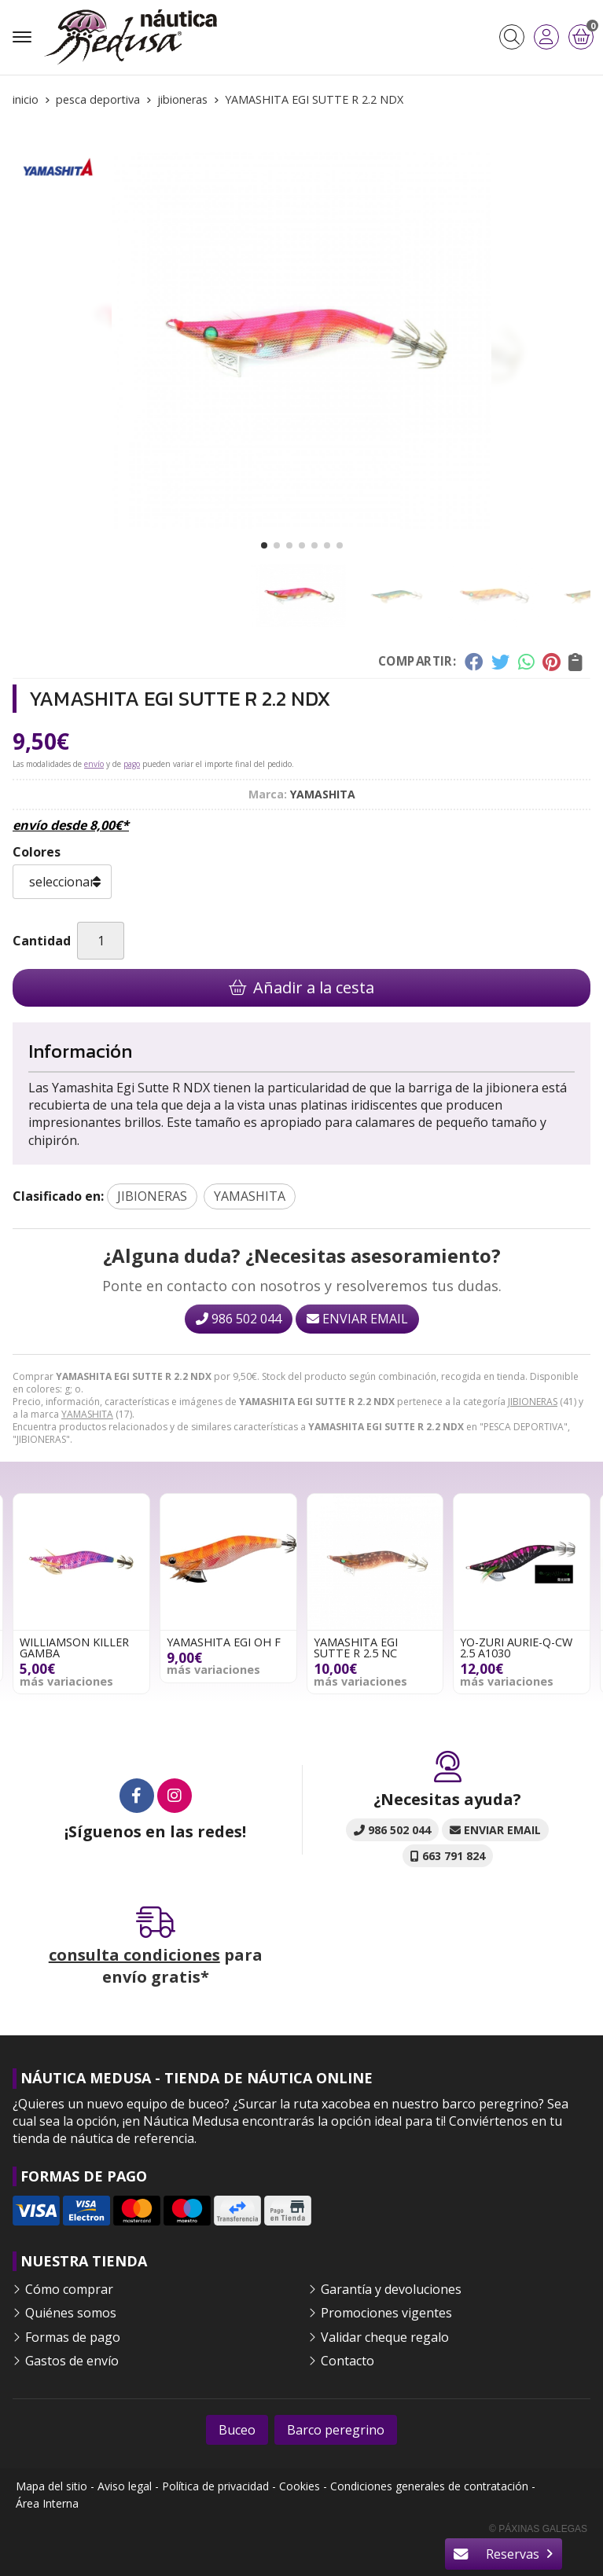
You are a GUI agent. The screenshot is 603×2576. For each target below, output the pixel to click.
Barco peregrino (335, 2429)
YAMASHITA (87, 1414)
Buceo (237, 2429)
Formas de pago (72, 2337)
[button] (264, 545)
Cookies (299, 2486)
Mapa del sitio (51, 2486)
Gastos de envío (72, 2360)
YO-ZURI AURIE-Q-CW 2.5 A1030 (516, 1647)
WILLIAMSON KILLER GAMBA (74, 1647)
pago (131, 763)
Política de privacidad (215, 2486)
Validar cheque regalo (385, 2337)
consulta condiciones (134, 1954)
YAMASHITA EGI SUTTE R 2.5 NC (356, 1647)
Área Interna (47, 2503)
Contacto (347, 2360)
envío (94, 763)
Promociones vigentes (386, 2312)
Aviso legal (124, 2486)
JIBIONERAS (532, 1401)
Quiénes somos (70, 2312)
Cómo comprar (69, 2289)
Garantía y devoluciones (391, 2289)
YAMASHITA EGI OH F (224, 1642)
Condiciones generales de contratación (429, 2486)
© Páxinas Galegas (538, 2528)
